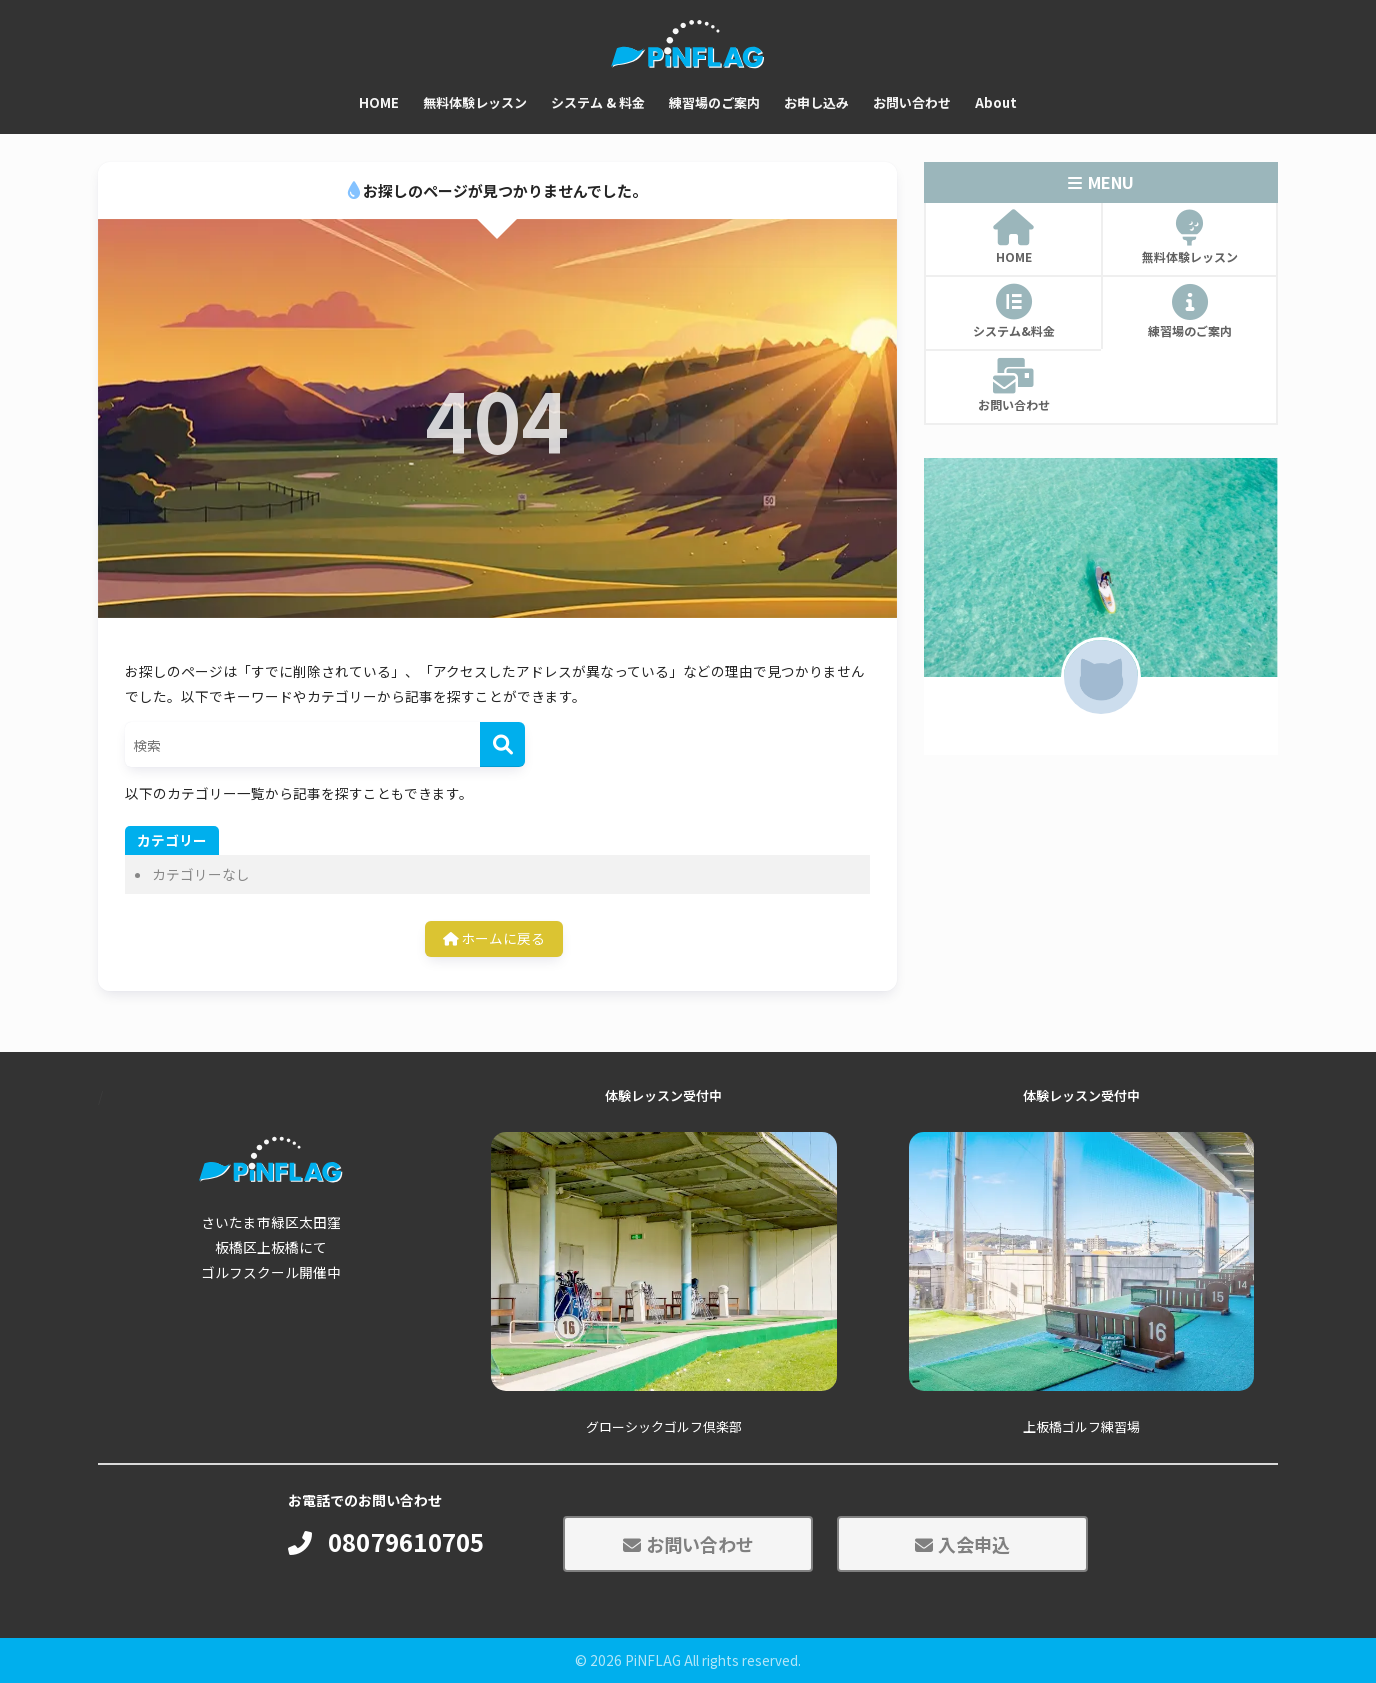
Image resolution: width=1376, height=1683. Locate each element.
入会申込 (962, 1544)
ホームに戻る (494, 938)
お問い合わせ (688, 1544)
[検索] (502, 744)
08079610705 (386, 1542)
